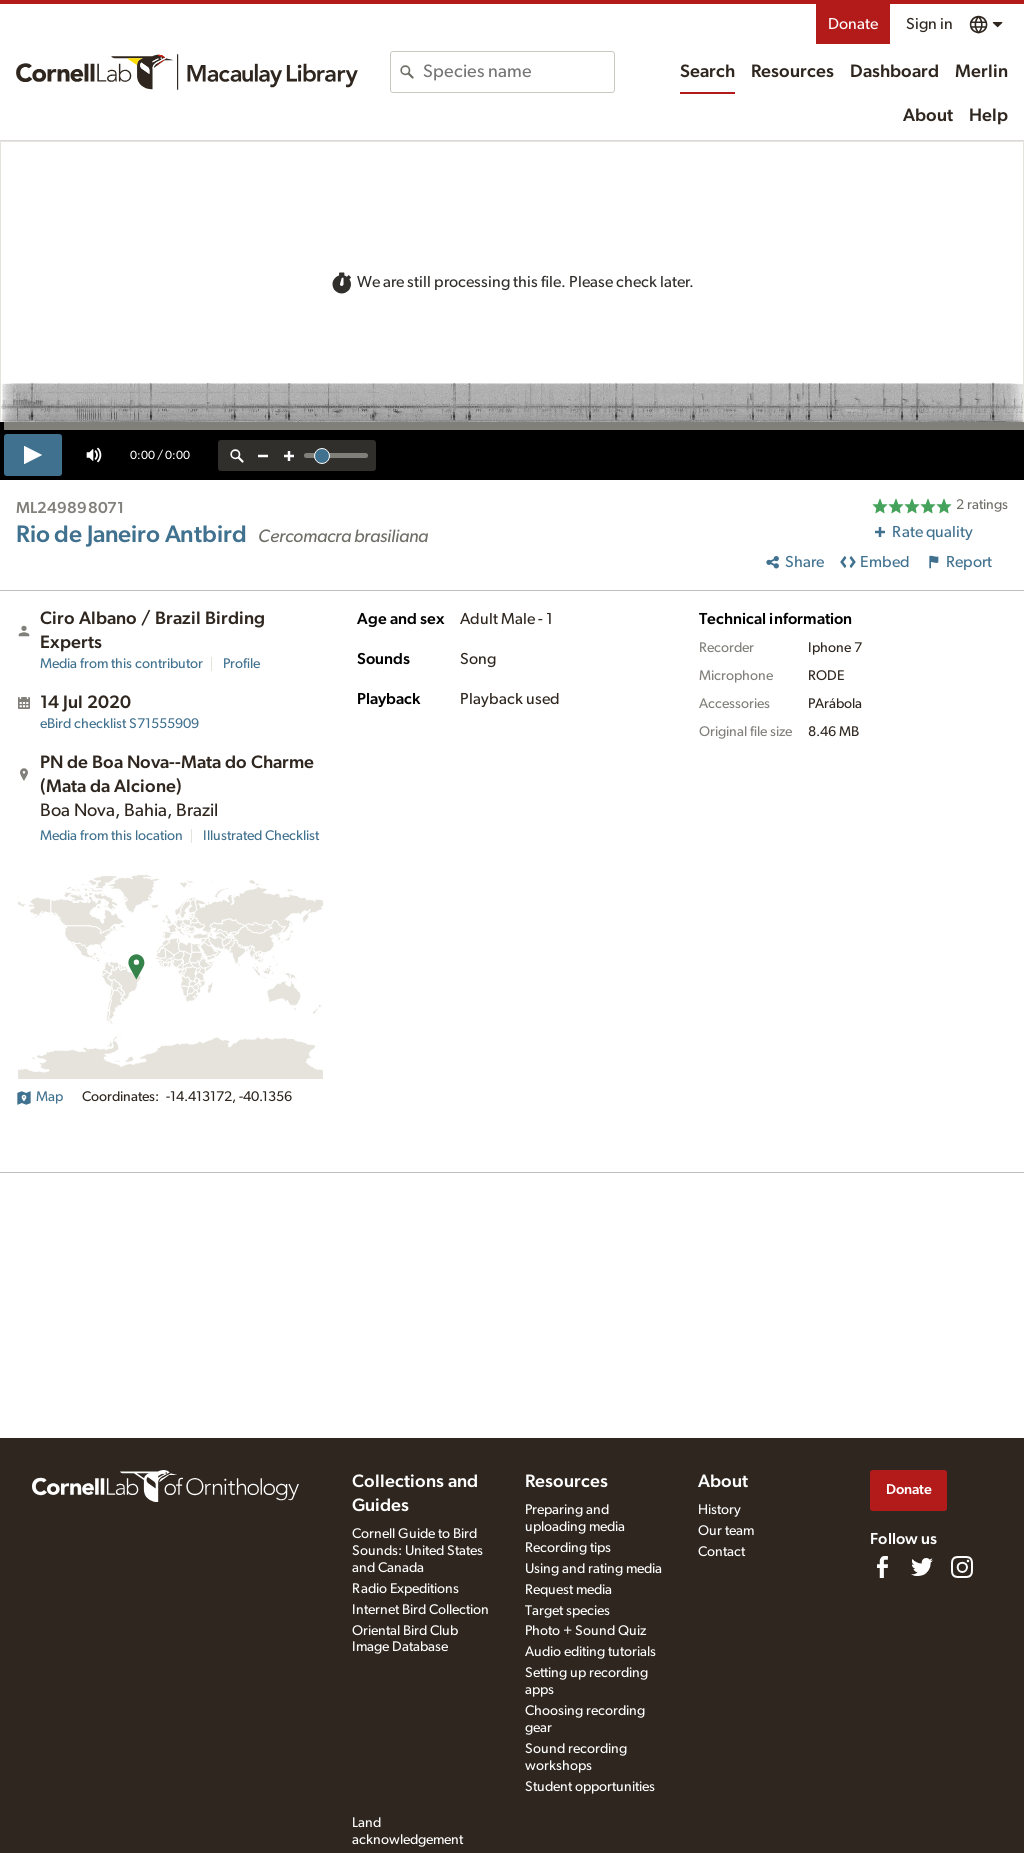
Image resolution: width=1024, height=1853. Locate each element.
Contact (721, 1552)
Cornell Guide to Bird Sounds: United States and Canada (417, 1551)
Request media (568, 1590)
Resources (792, 72)
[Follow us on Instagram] (962, 1567)
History (719, 1510)
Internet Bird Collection (420, 1610)
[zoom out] (263, 455)
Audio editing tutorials (590, 1652)
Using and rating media (593, 1569)
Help (988, 116)
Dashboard (894, 72)
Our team (726, 1531)
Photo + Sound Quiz (585, 1631)
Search (707, 72)
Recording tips (568, 1548)
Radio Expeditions (405, 1589)
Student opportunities (590, 1787)
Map (39, 1097)
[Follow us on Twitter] (922, 1567)
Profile (241, 664)
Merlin (981, 72)
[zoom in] (289, 455)
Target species (567, 1611)
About (928, 116)
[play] (33, 455)
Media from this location (111, 836)
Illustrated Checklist (261, 836)
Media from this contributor (121, 664)
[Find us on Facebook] (882, 1567)
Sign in (929, 24)
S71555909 (119, 724)
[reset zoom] (237, 455)
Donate (853, 24)
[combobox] (518, 72)
